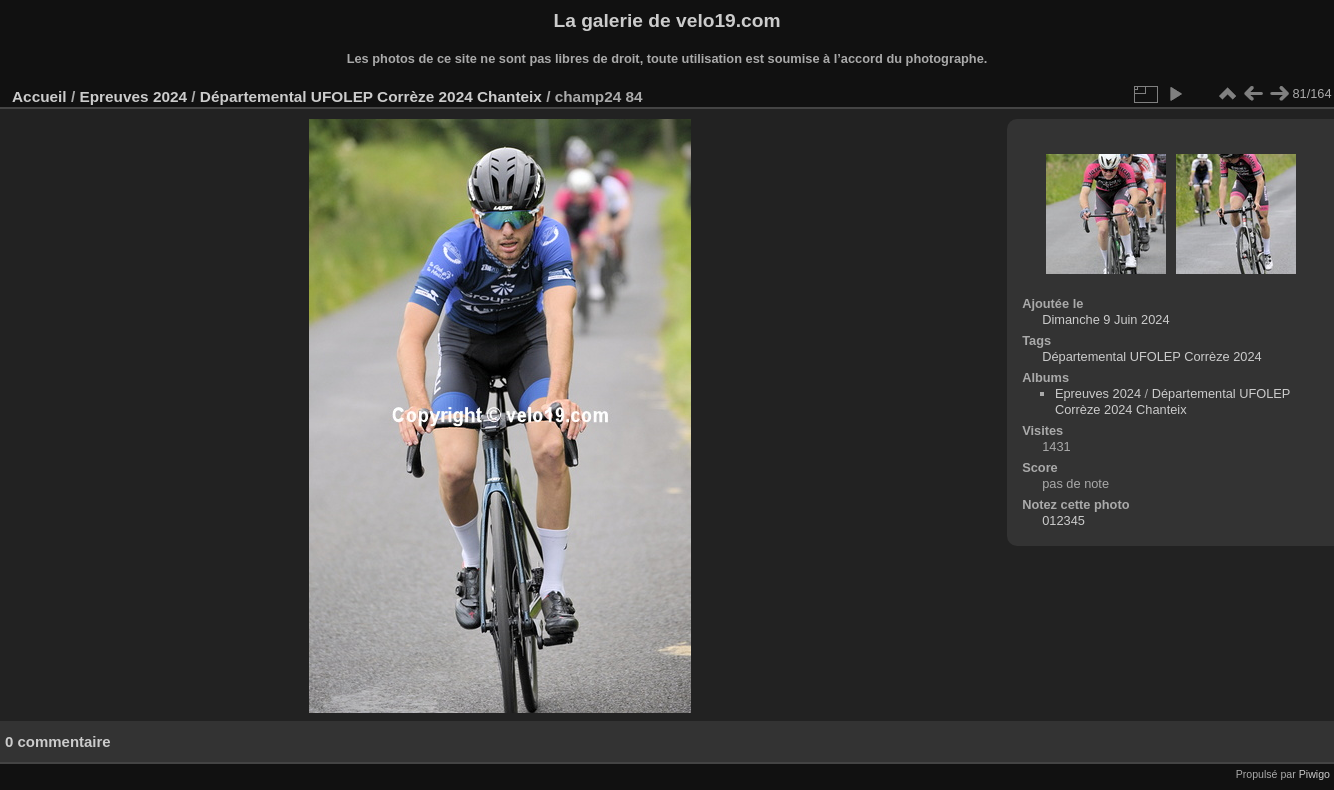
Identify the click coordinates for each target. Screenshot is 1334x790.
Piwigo (1314, 774)
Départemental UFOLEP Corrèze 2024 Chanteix (371, 96)
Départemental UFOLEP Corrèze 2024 (1152, 356)
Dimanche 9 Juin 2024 (1105, 319)
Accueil (39, 96)
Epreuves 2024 (133, 96)
